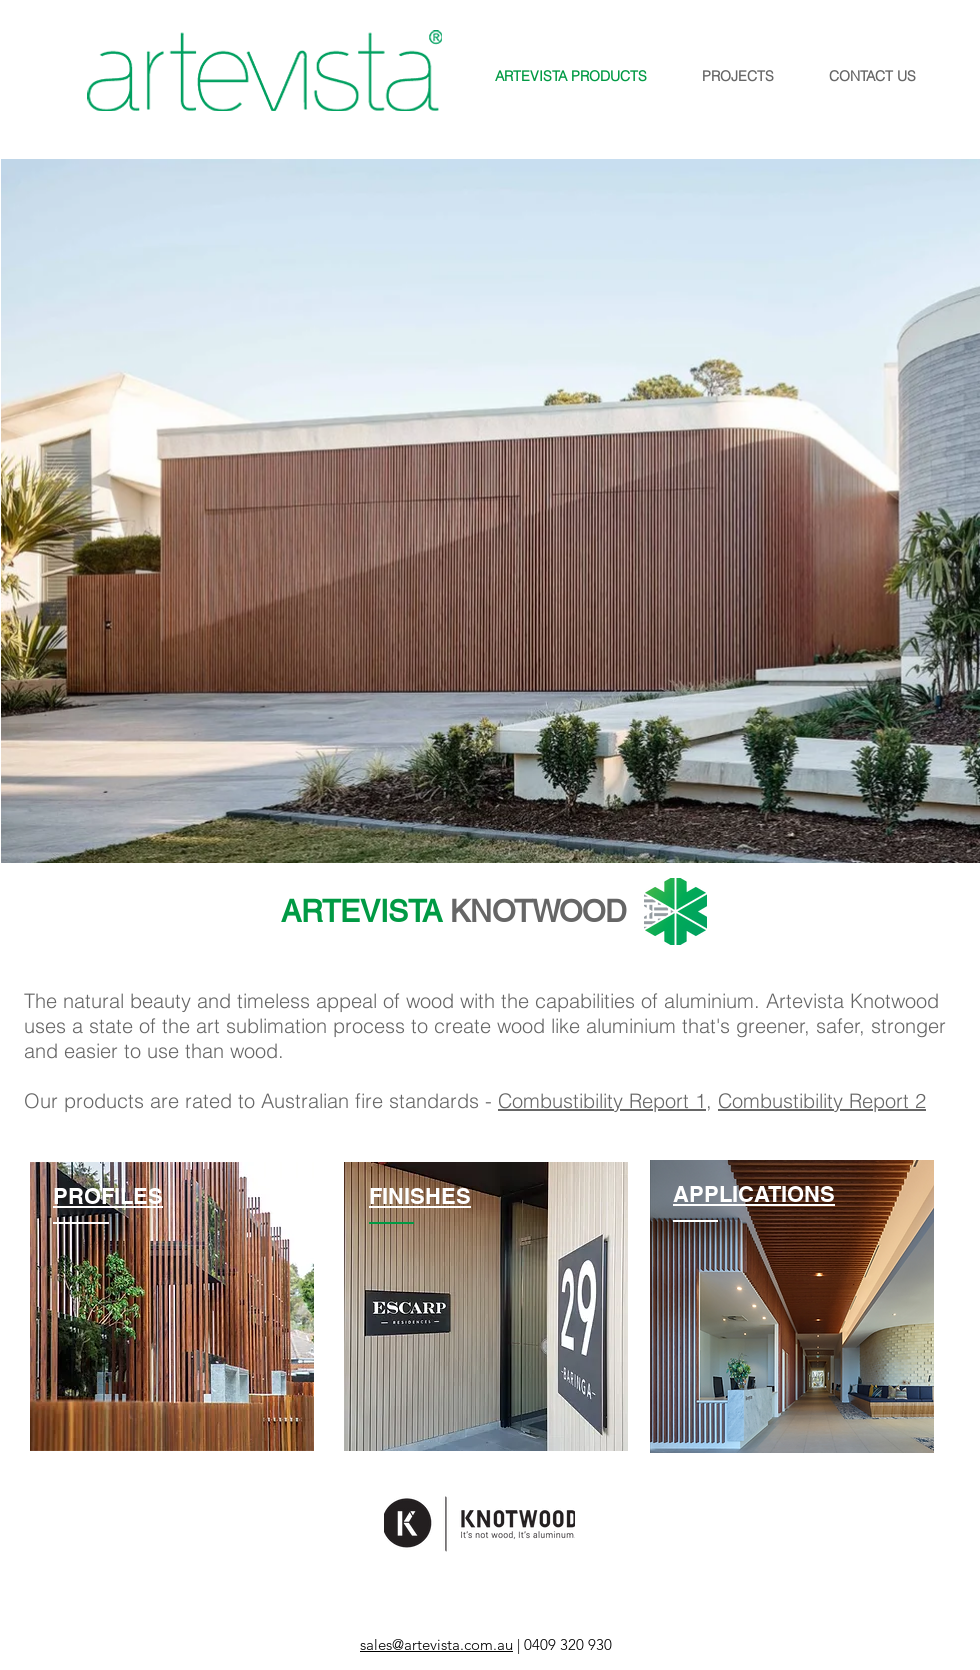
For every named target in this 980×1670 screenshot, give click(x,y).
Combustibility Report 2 (822, 1100)
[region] (172, 1306)
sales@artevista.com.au (436, 1644)
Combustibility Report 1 (602, 1100)
